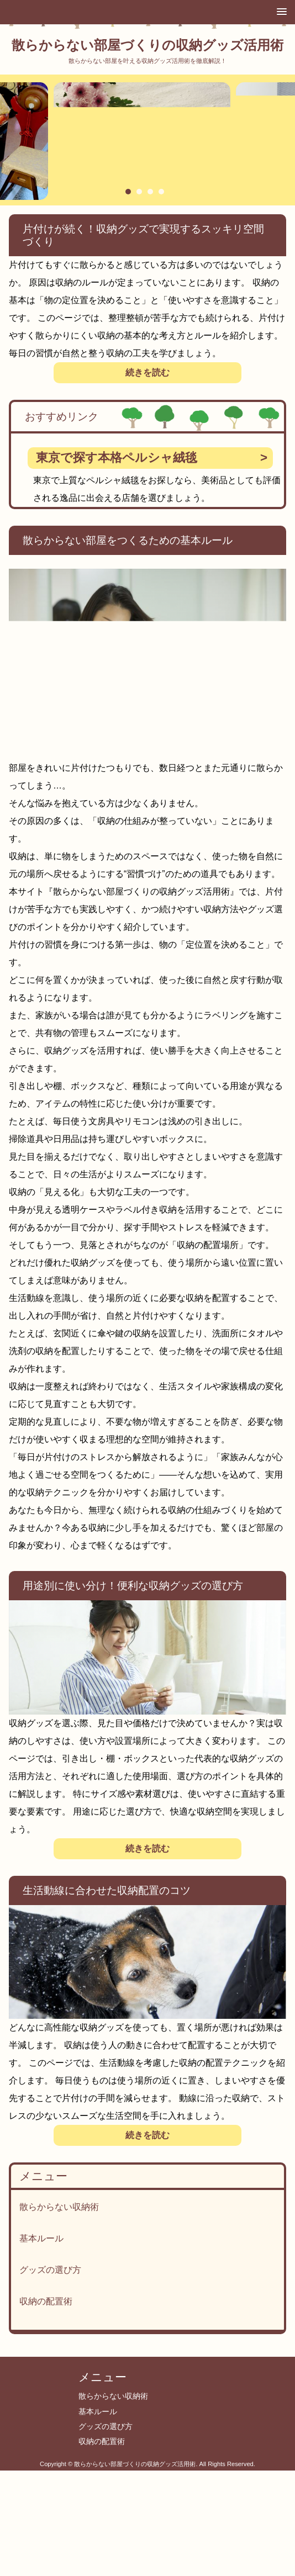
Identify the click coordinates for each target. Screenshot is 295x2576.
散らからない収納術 (59, 2207)
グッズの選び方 (50, 2270)
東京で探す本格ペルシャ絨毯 (116, 457)
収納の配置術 (45, 2301)
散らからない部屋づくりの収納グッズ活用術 (147, 45)
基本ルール (41, 2238)
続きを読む (147, 372)
